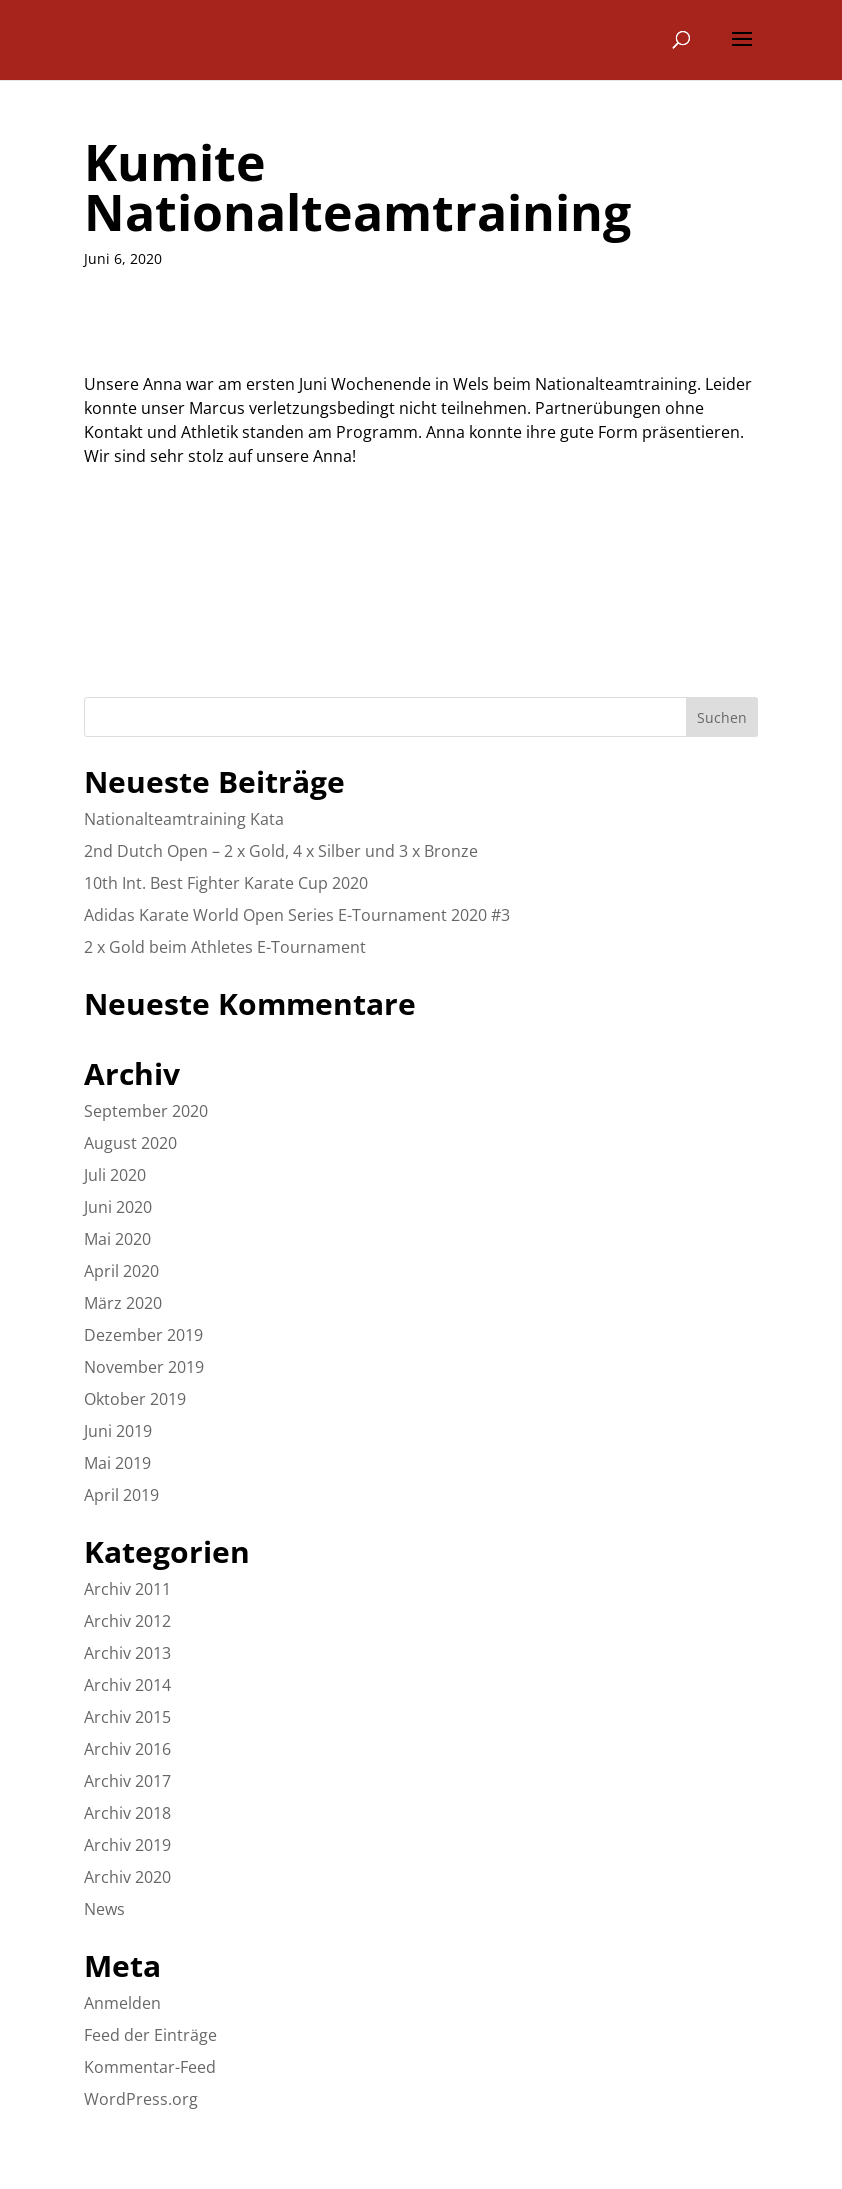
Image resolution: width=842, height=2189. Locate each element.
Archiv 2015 (127, 1717)
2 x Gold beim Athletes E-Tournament (225, 947)
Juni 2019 (118, 1431)
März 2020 (123, 1303)
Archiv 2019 (127, 1845)
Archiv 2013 (127, 1653)
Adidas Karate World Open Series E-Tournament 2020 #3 (297, 915)
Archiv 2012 (127, 1621)
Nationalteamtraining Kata (184, 819)
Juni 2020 (118, 1207)
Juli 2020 (115, 1175)
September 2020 (146, 1111)
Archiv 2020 (127, 1877)
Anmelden (122, 2003)
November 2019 (144, 1367)
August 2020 (130, 1143)
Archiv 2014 (127, 1685)
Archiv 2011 (127, 1589)
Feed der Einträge (150, 2035)
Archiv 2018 (127, 1813)
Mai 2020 (117, 1239)
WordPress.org (141, 2099)
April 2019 (121, 1495)
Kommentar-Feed (150, 2067)
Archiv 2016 (127, 1749)
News (104, 1909)
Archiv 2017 (127, 1781)
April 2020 (121, 1271)
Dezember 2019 (143, 1335)
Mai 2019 (117, 1463)
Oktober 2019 (135, 1399)
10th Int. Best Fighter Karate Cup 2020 (226, 883)
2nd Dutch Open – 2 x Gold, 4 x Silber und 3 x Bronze (281, 851)
